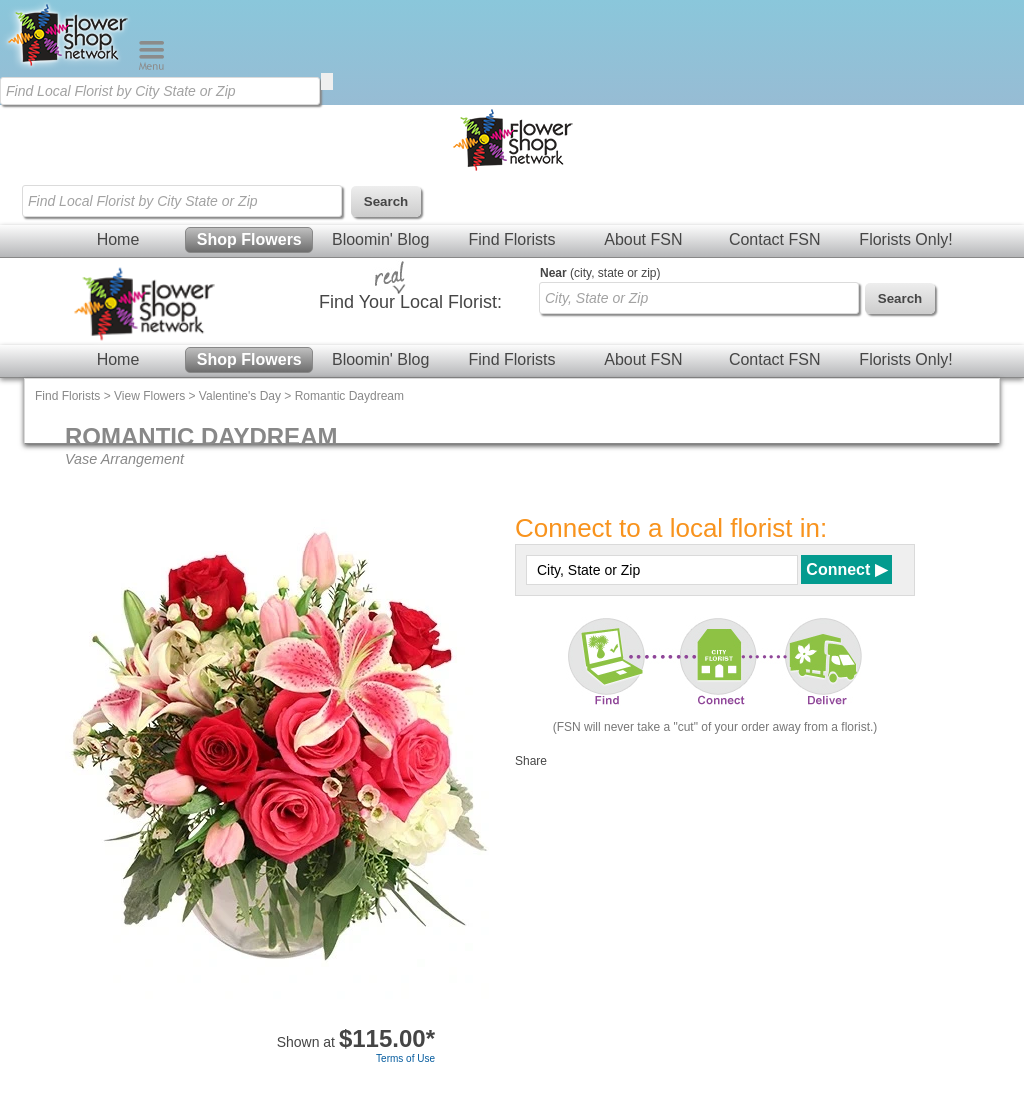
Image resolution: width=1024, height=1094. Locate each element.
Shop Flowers (249, 239)
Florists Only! (905, 239)
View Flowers (149, 396)
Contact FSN (775, 239)
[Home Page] (69, 66)
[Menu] (151, 66)
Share (531, 761)
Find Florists (511, 239)
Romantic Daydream (349, 396)
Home (118, 239)
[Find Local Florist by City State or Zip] (160, 91)
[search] (327, 81)
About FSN (643, 239)
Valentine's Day (240, 396)
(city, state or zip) (600, 273)
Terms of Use (405, 1058)
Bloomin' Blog (380, 239)
